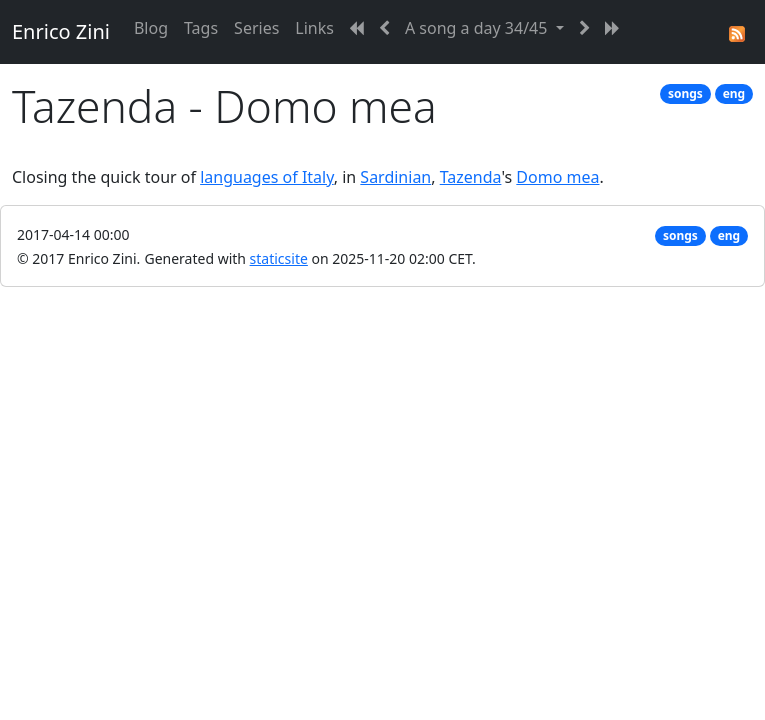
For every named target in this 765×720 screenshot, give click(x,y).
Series (256, 28)
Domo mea (557, 177)
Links (314, 28)
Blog (151, 28)
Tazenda (471, 177)
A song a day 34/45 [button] (478, 28)
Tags (201, 28)
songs (685, 93)
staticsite (279, 258)
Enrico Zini (61, 31)
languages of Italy (267, 177)
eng (734, 93)
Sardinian (395, 177)
